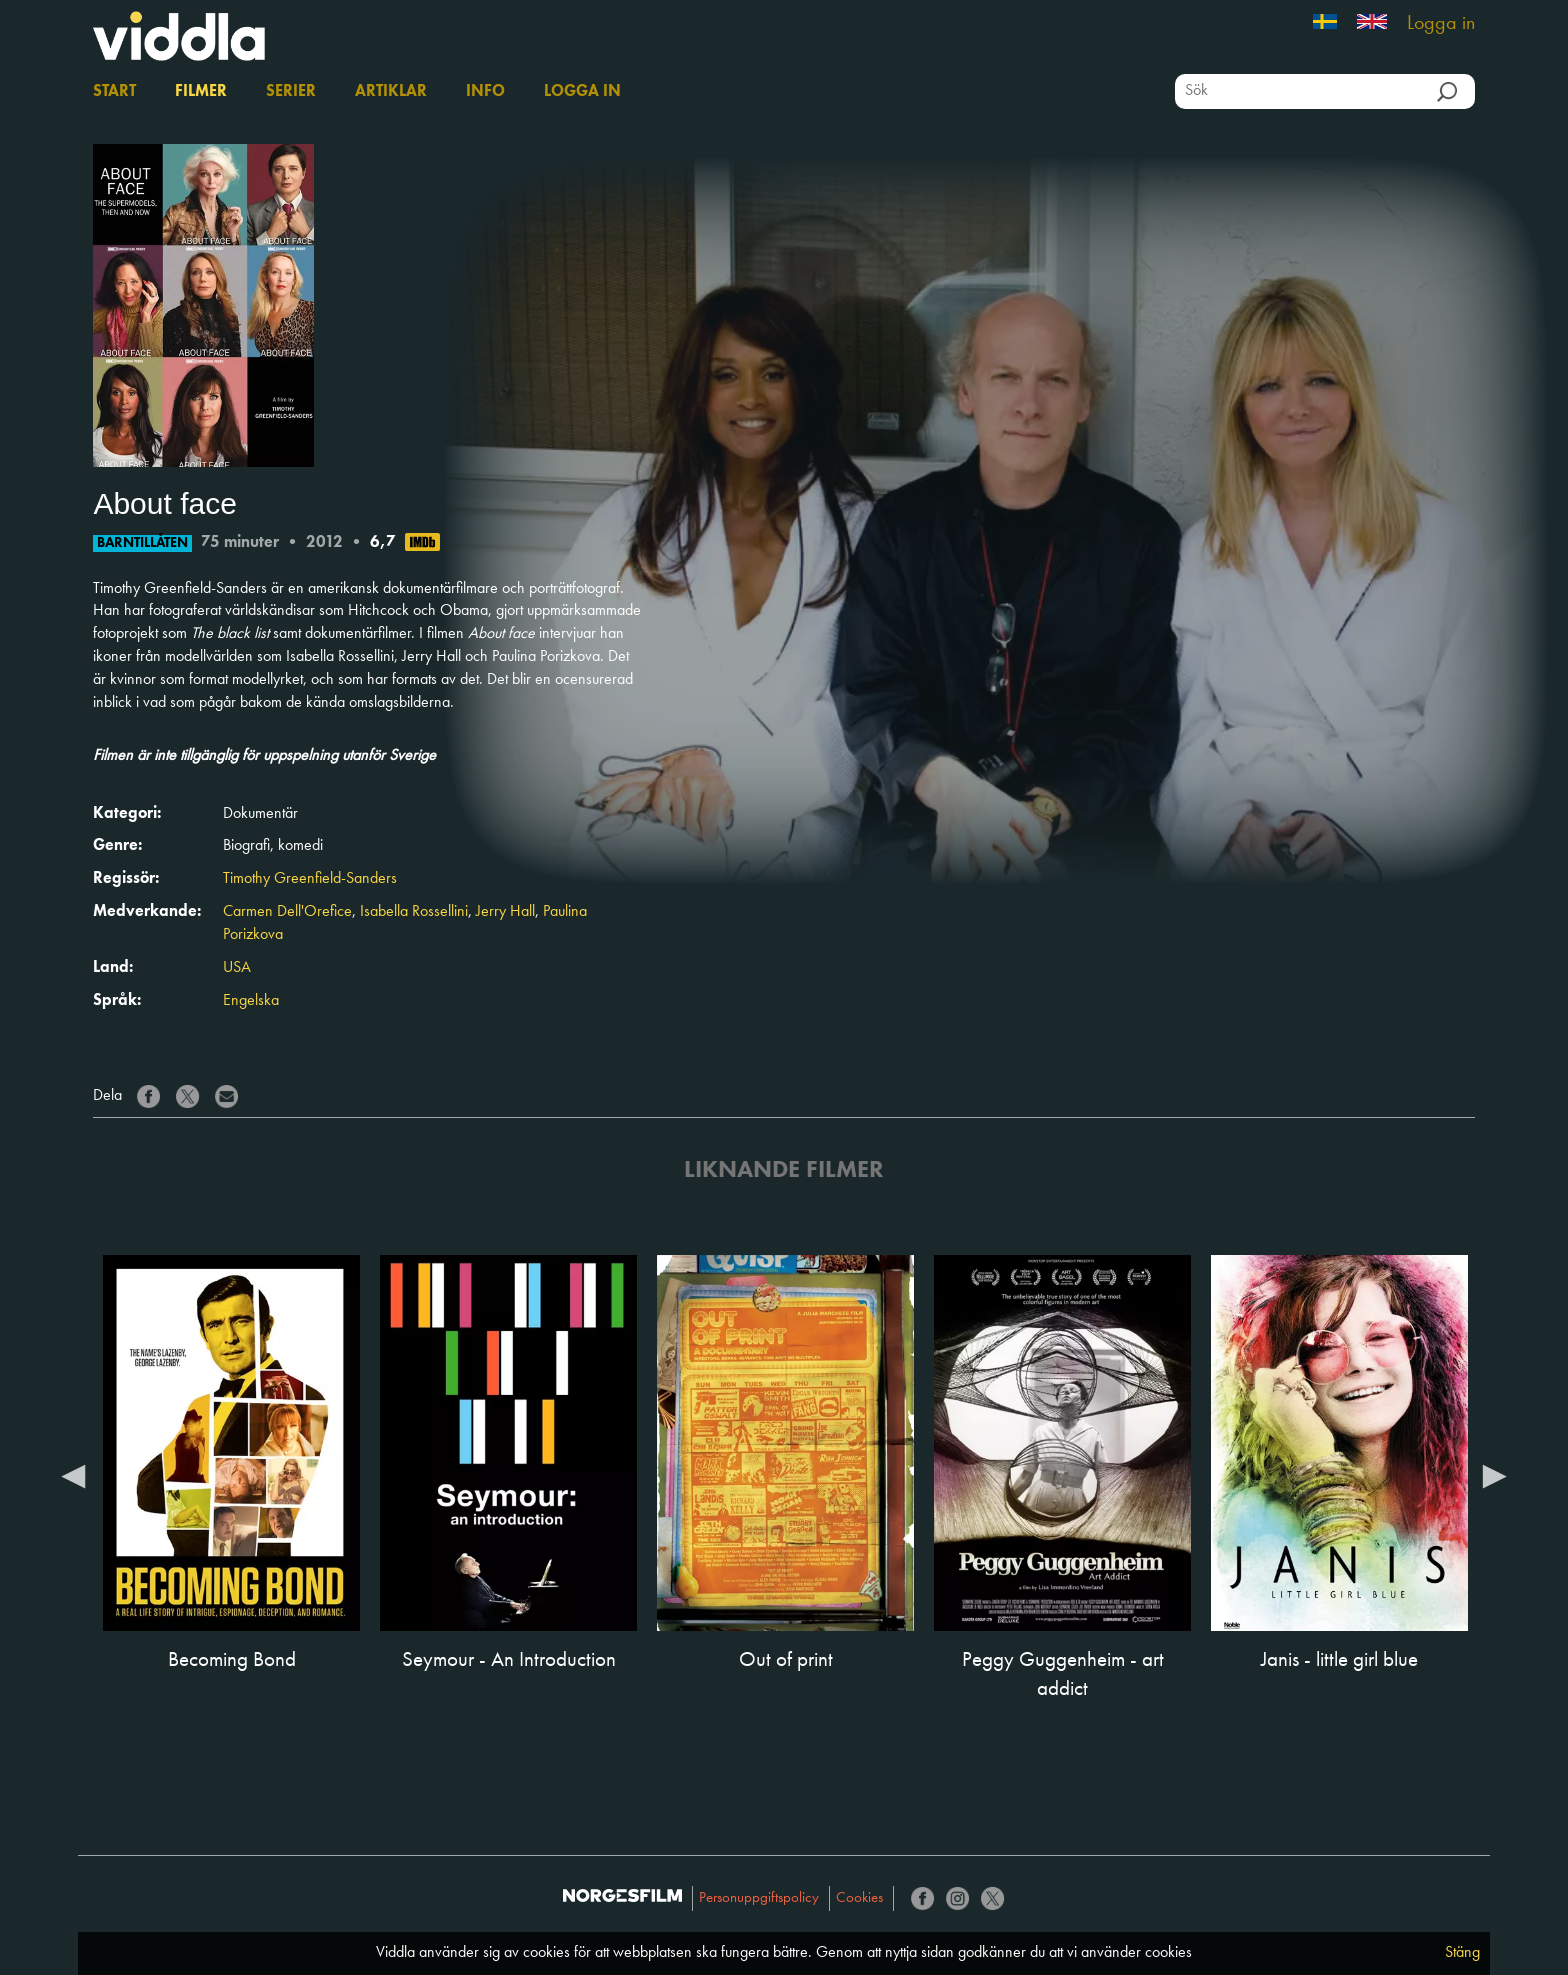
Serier (291, 92)
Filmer (201, 92)
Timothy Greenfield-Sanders (310, 879)
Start (114, 92)
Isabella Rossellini (414, 912)
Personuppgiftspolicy (759, 1898)
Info (485, 92)
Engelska (251, 1001)
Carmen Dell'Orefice (287, 912)
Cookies (859, 1898)
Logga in (1441, 24)
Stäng (1462, 1953)
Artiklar (391, 92)
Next (1495, 1475)
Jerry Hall (505, 912)
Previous (73, 1475)
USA (237, 968)
